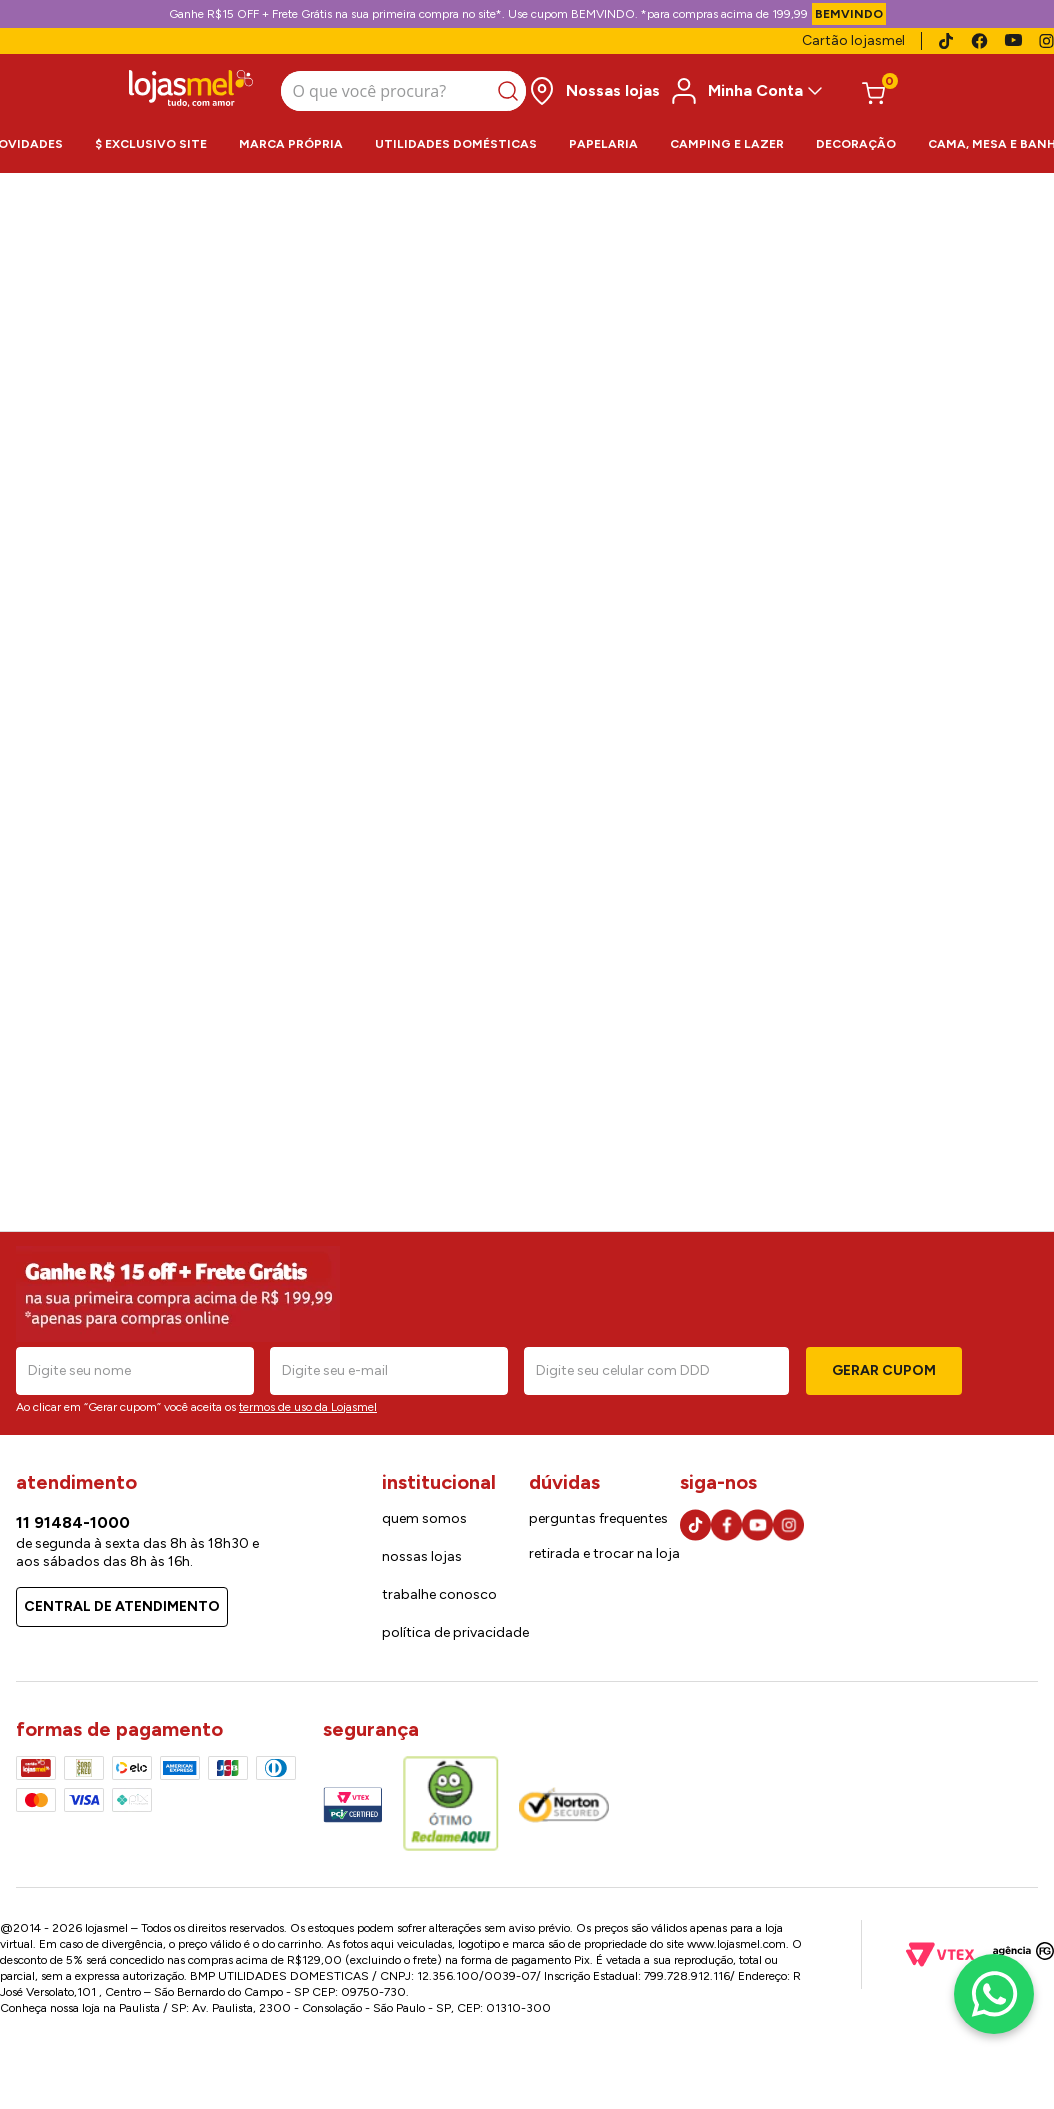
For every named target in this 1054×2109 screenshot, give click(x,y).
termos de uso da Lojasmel (308, 1407)
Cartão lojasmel (853, 40)
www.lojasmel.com (736, 1944)
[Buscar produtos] (511, 91)
